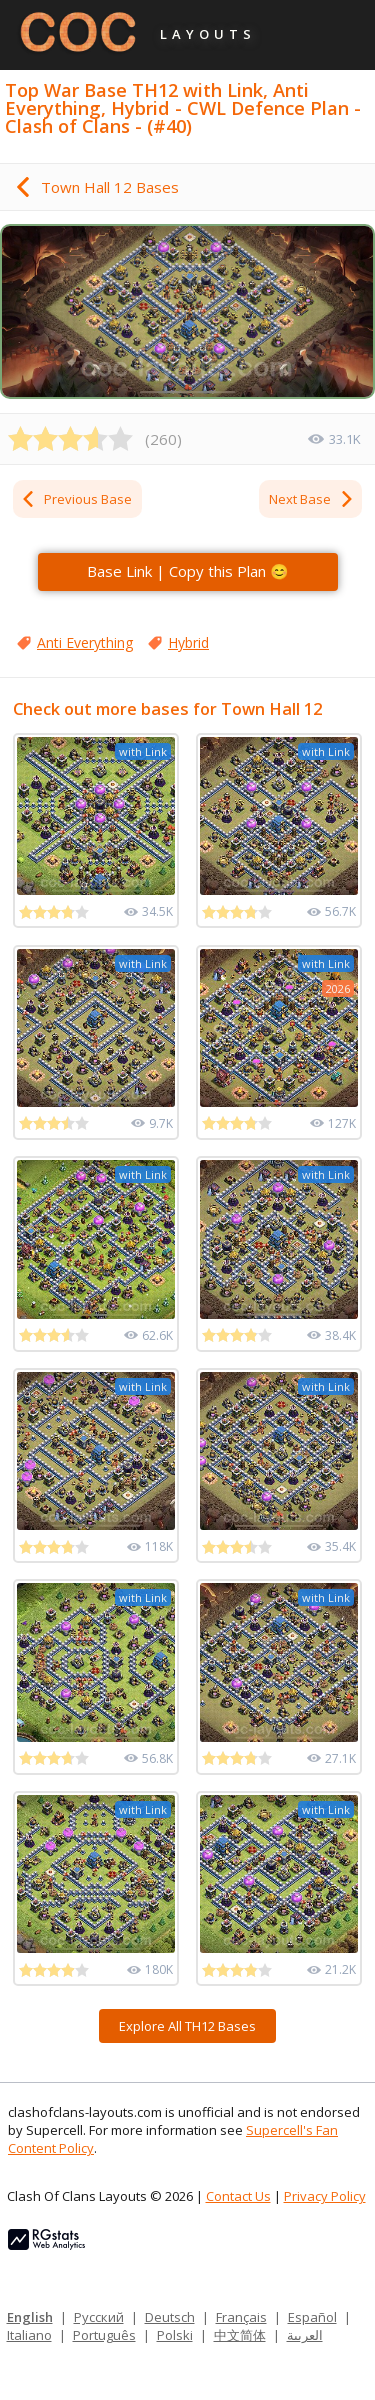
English (30, 2317)
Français (241, 2317)
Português (104, 2335)
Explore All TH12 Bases (187, 2026)
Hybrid (188, 642)
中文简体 (240, 2335)
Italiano (29, 2335)
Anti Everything (85, 642)
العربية (305, 2335)
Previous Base (76, 499)
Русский (99, 2317)
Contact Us (238, 2196)
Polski (175, 2335)
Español (312, 2317)
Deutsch (170, 2317)
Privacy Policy (325, 2196)
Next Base (312, 499)
